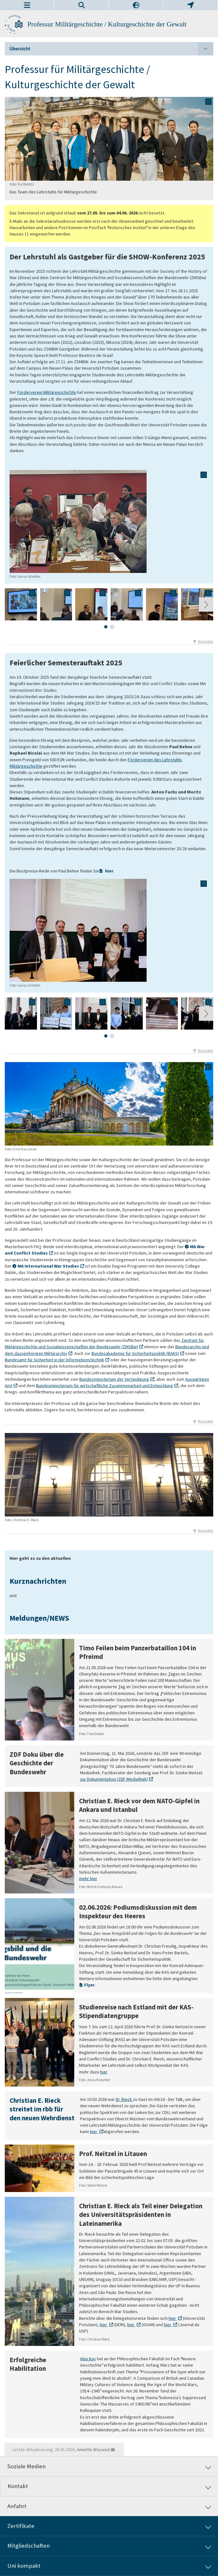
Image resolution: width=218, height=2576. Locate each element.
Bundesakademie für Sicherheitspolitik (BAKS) (135, 1353)
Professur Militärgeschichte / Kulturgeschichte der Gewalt (106, 24)
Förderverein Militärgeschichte (46, 392)
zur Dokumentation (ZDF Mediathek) (114, 1779)
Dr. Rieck (124, 2099)
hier (108, 871)
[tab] (105, 626)
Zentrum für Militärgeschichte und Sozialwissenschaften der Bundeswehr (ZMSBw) (104, 1343)
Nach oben (205, 641)
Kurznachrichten (38, 1581)
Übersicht (111, 48)
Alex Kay (88, 2359)
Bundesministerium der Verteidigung (114, 1379)
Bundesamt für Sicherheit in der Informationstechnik (54, 1360)
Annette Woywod (93, 2449)
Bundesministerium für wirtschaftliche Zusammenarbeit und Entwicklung (104, 1385)
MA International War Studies (48, 1266)
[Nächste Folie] (206, 604)
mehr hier (88, 1879)
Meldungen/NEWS (39, 1618)
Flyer (89, 1985)
